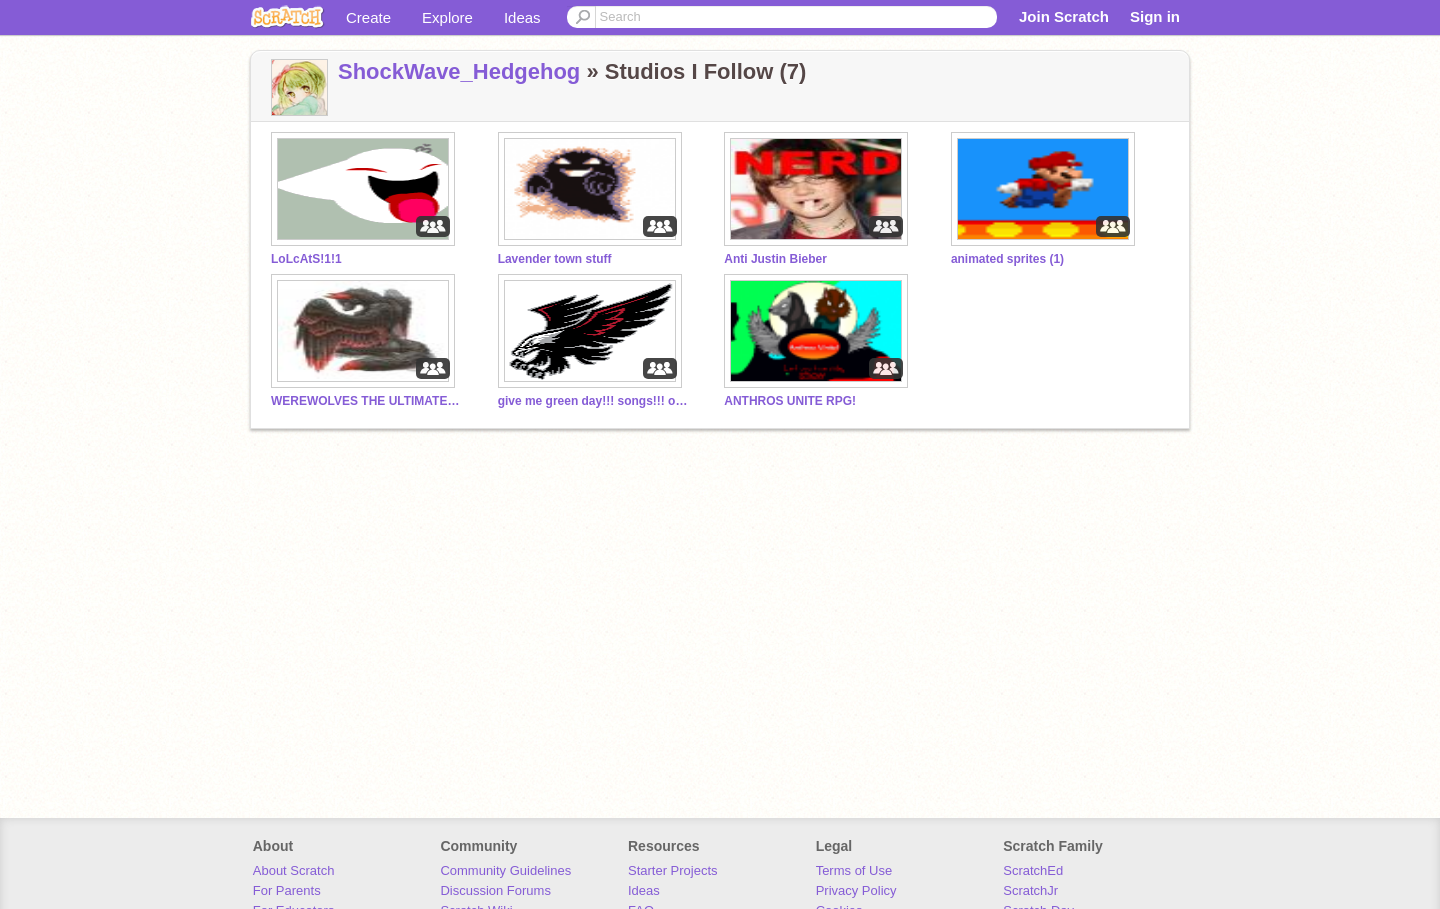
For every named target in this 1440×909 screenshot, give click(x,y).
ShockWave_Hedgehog (459, 71)
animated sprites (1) (1007, 259)
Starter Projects (673, 870)
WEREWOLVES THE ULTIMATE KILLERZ (366, 401)
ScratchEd (1033, 870)
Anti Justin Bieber (775, 259)
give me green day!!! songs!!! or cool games (593, 401)
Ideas (522, 17)
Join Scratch (1064, 16)
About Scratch (294, 870)
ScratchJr (1030, 890)
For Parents (287, 890)
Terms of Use (854, 870)
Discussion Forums (495, 890)
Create (368, 17)
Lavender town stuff (555, 259)
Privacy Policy (856, 890)
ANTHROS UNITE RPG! (790, 401)
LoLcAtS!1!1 (306, 259)
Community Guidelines (505, 870)
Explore (447, 17)
